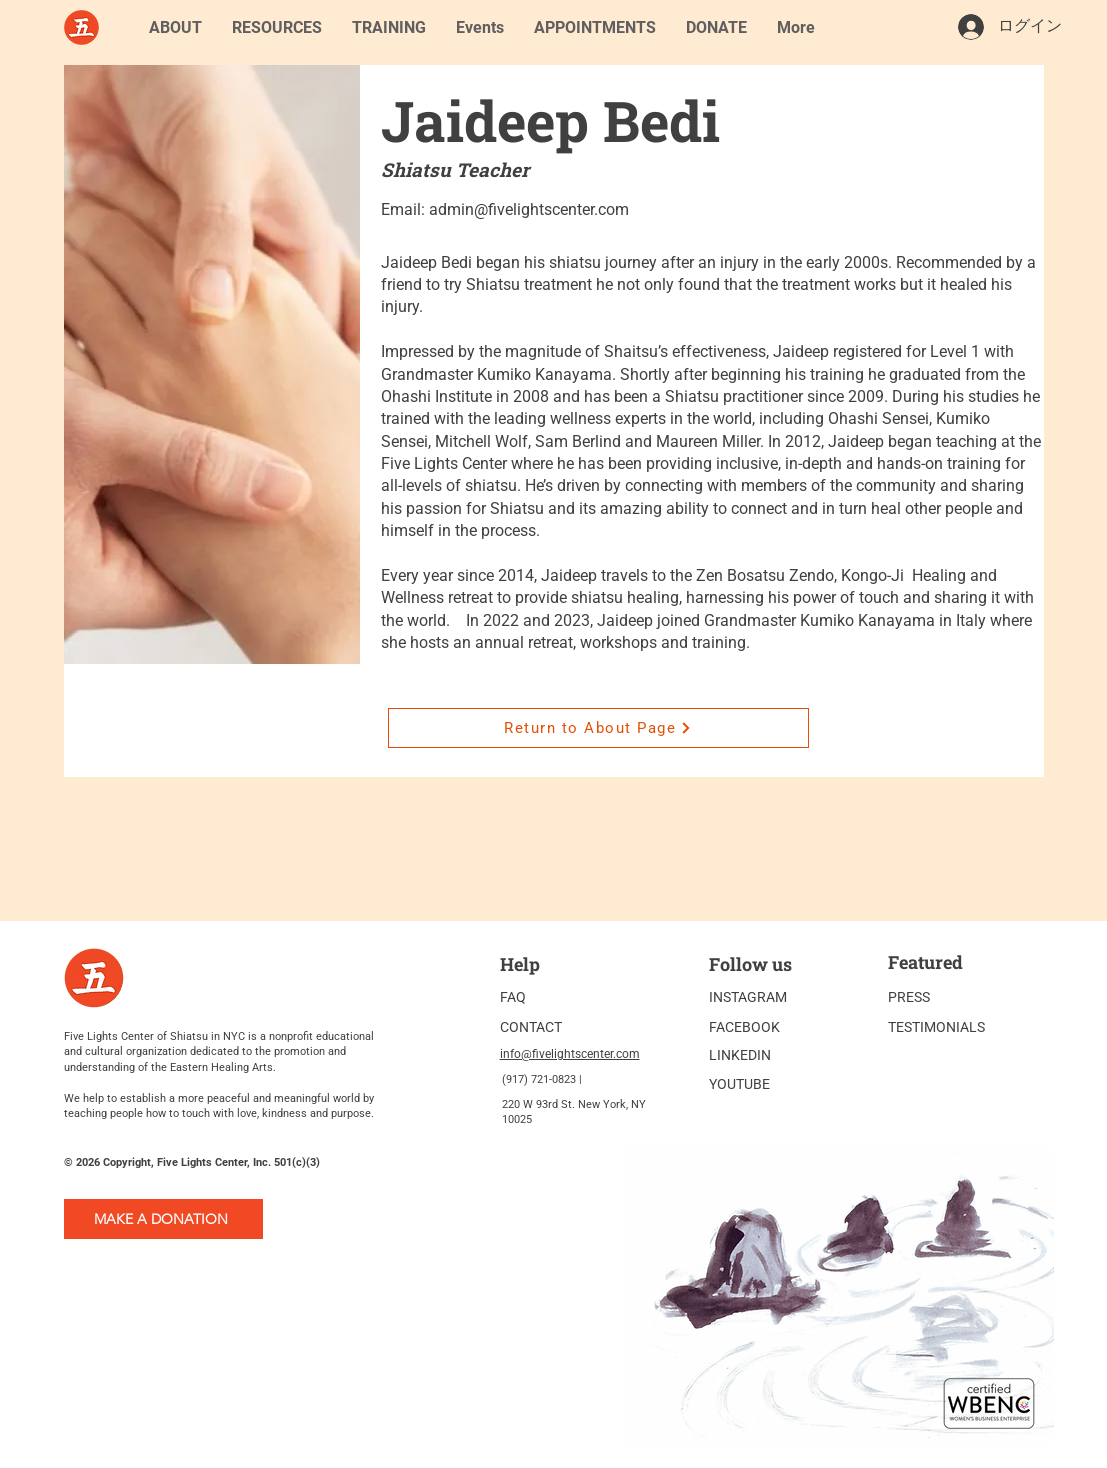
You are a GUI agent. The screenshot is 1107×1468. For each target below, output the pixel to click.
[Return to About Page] (598, 728)
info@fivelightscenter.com (570, 1054)
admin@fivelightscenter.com (529, 209)
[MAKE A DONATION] (163, 1219)
